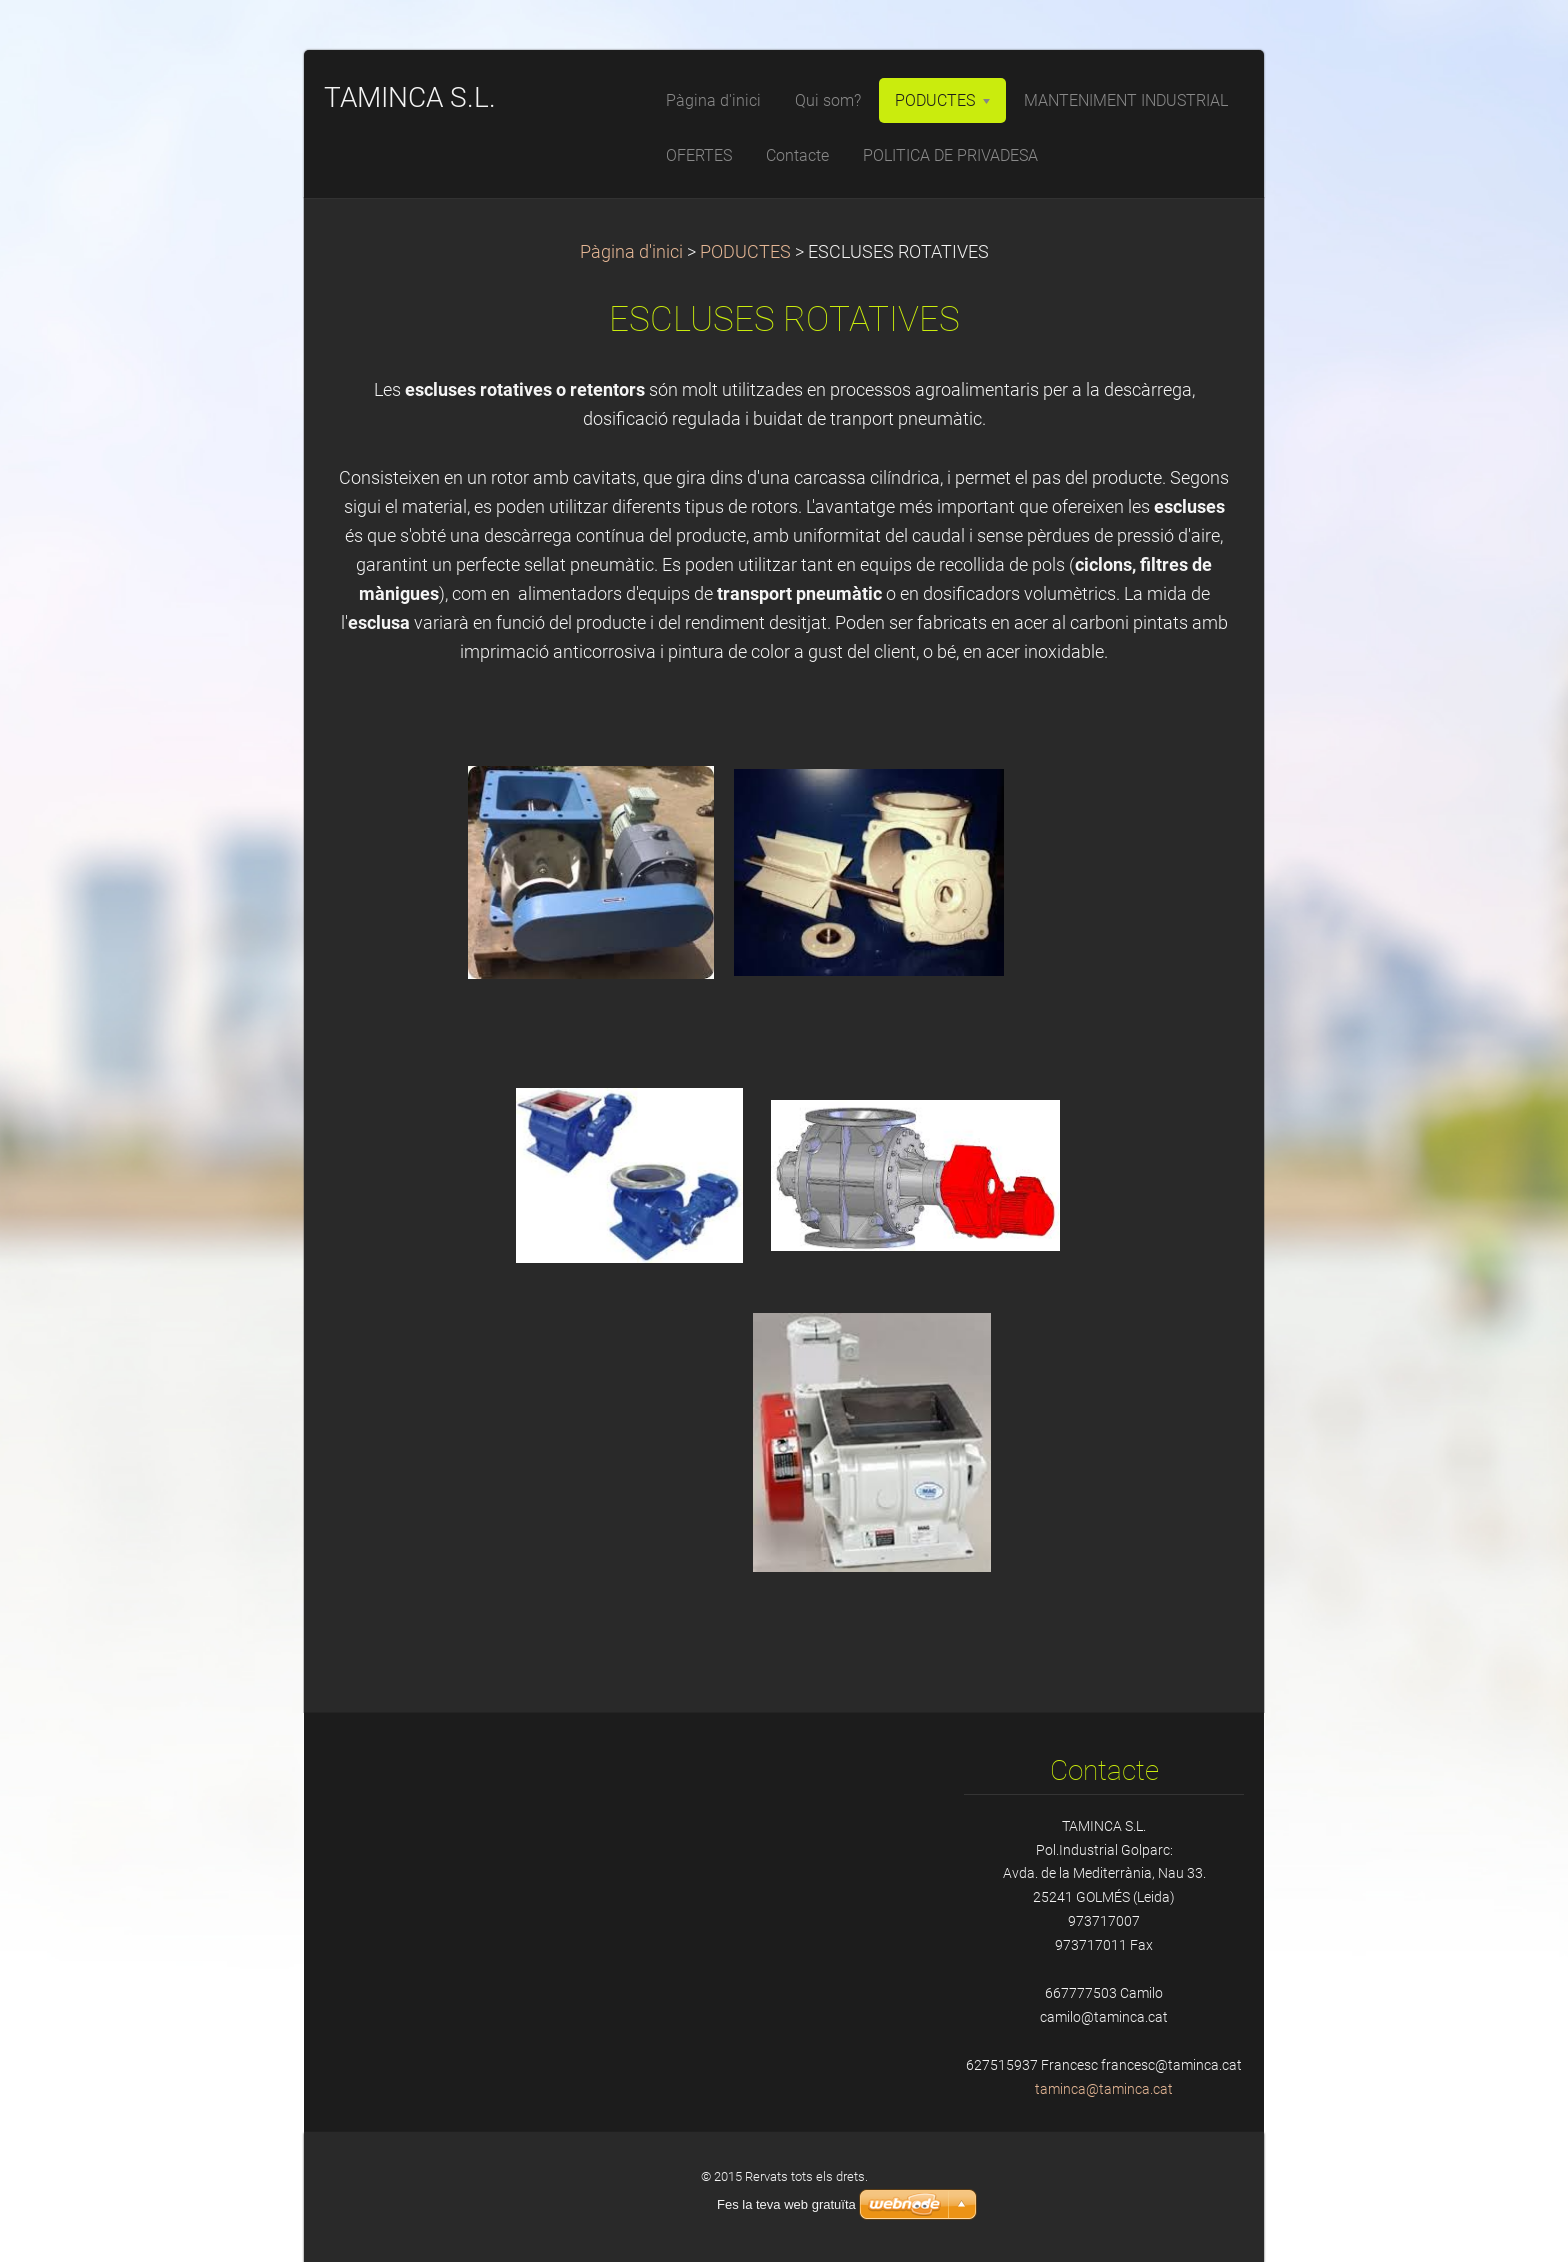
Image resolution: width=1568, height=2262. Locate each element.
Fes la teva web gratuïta (786, 2204)
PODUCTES (745, 252)
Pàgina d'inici (631, 252)
